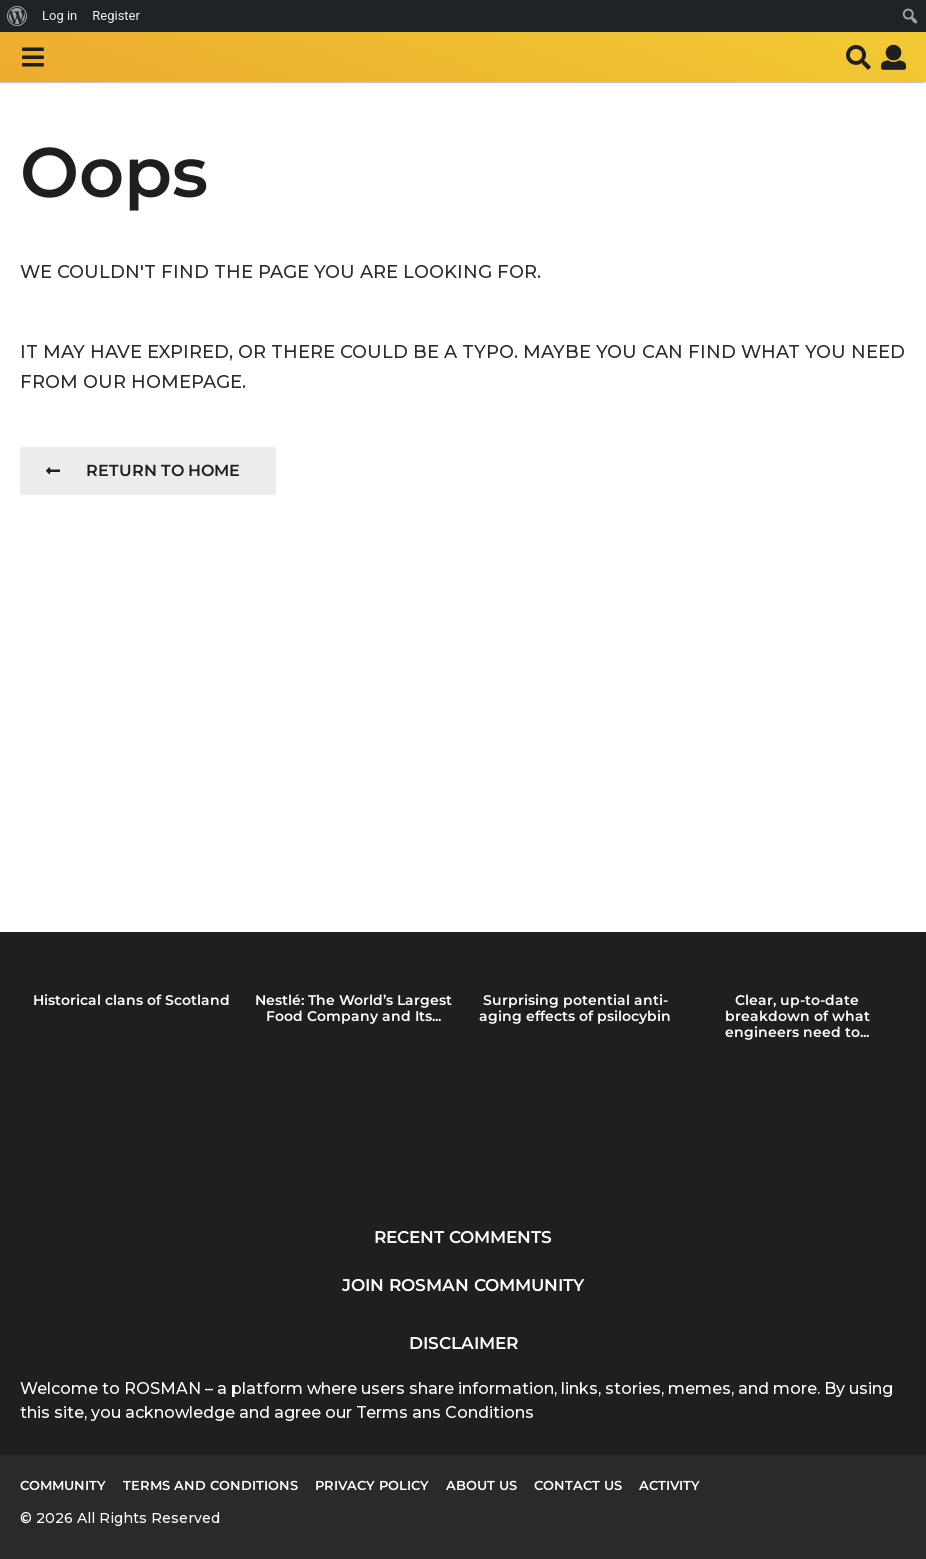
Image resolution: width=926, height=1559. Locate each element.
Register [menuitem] (116, 15)
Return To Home (143, 470)
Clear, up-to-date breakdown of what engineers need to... (797, 1016)
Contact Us (578, 1485)
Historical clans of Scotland (131, 1000)
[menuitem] (17, 16)
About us (481, 1485)
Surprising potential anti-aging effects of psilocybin (575, 1008)
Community (63, 1485)
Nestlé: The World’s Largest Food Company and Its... (353, 1008)
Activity (669, 1485)
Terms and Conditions (210, 1485)
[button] (32, 57)
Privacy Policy (372, 1485)
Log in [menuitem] (59, 15)
